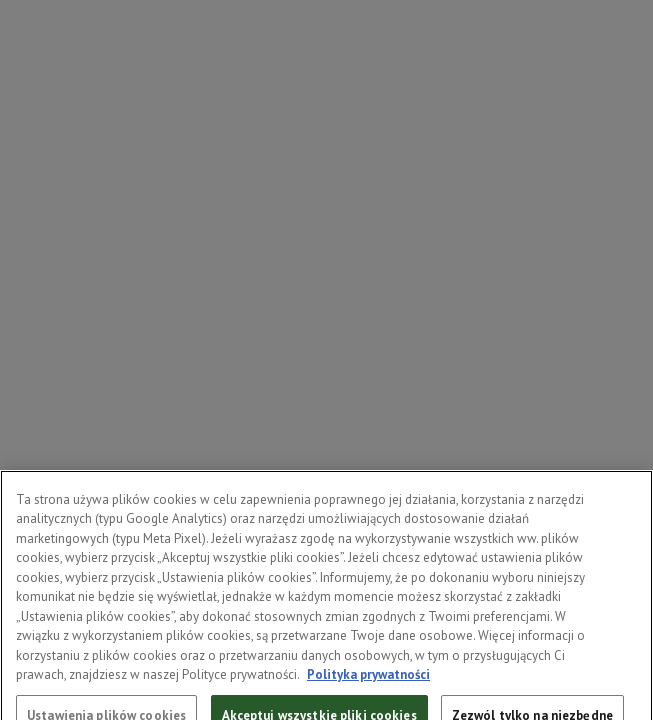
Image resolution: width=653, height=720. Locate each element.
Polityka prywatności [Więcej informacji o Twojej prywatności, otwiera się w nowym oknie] (368, 682)
